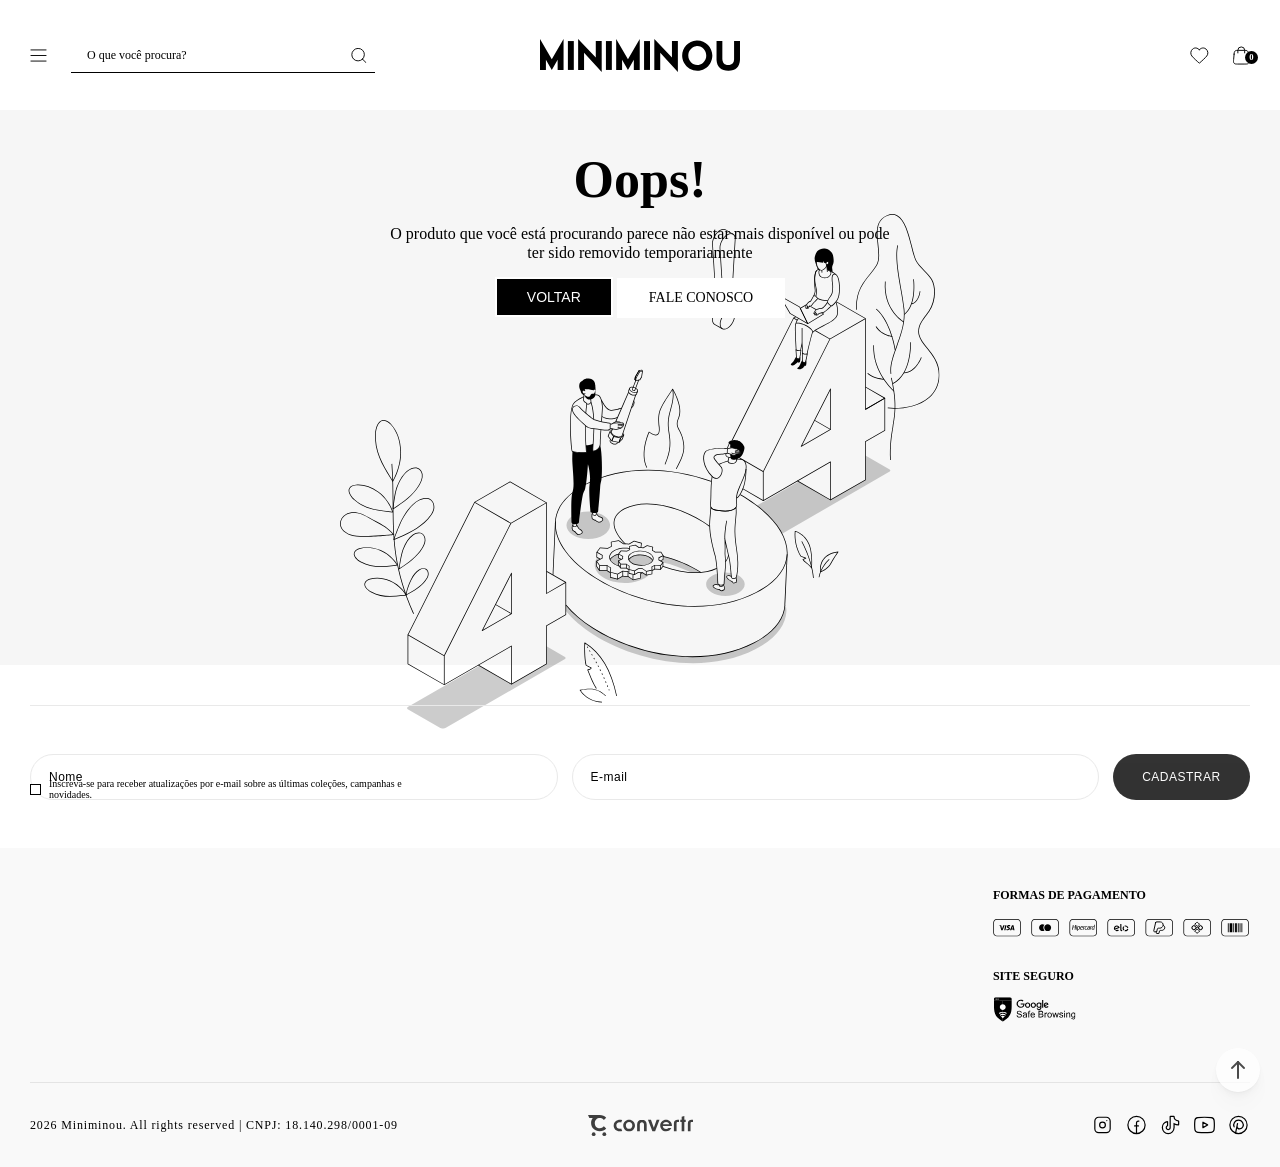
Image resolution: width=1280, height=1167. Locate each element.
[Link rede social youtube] (1204, 1125)
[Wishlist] (1199, 55)
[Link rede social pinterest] (1238, 1125)
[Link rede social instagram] (1102, 1125)
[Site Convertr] (640, 1125)
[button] (1238, 1070)
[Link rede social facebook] (1136, 1125)
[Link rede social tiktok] (1170, 1125)
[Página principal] (640, 55)
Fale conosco (701, 297)
